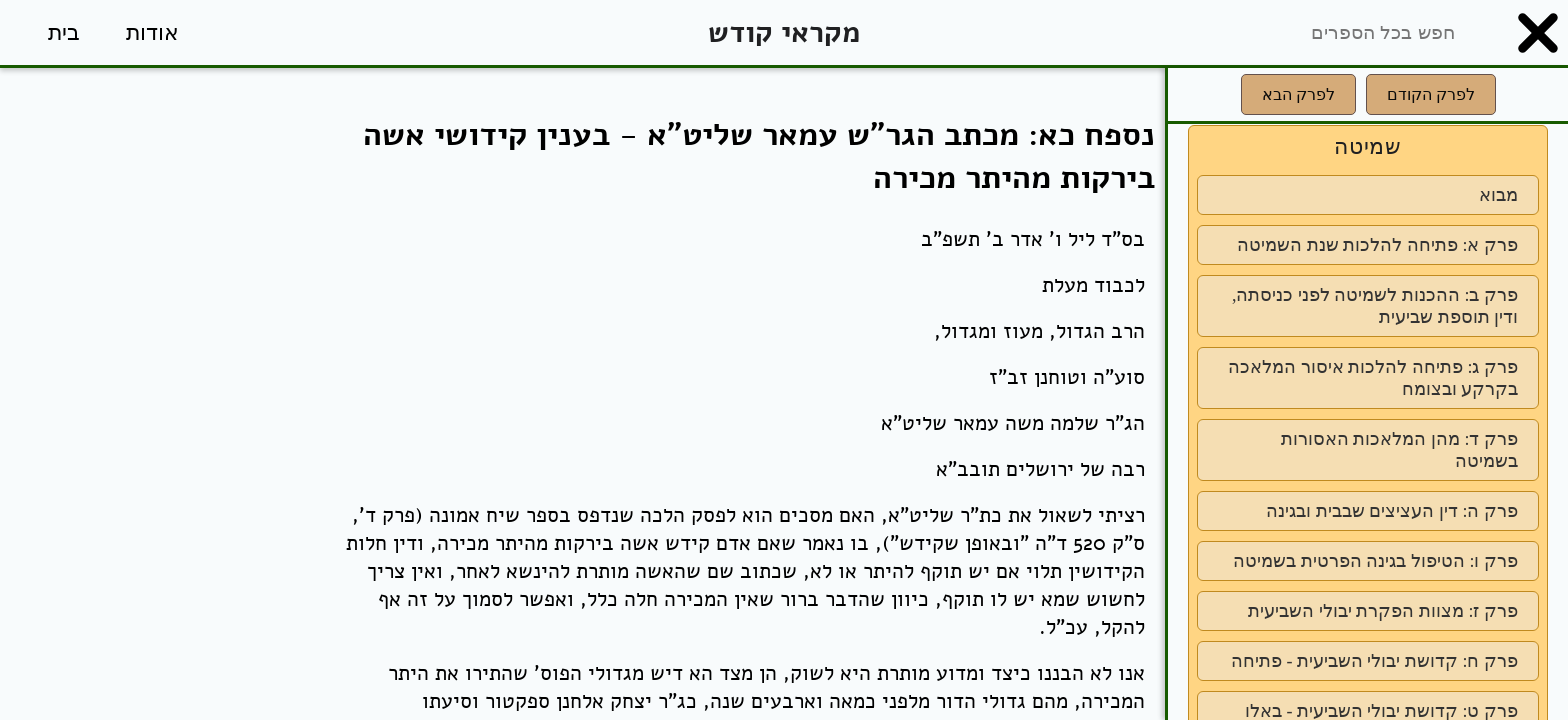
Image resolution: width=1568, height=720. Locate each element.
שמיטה (1368, 146)
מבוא (1498, 195)
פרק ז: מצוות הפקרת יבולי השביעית (1383, 611)
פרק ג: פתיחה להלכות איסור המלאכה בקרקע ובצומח (1373, 378)
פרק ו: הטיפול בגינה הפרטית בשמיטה (1375, 561)
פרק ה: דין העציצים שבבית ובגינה (1392, 511)
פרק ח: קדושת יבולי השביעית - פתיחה (1374, 661)
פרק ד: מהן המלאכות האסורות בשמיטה (1399, 450)
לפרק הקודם (1431, 94)
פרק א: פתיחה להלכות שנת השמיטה (1377, 245)
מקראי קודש (784, 32)
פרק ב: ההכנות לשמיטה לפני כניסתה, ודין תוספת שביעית (1375, 306)
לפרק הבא (1298, 94)
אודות (152, 32)
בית (64, 32)
